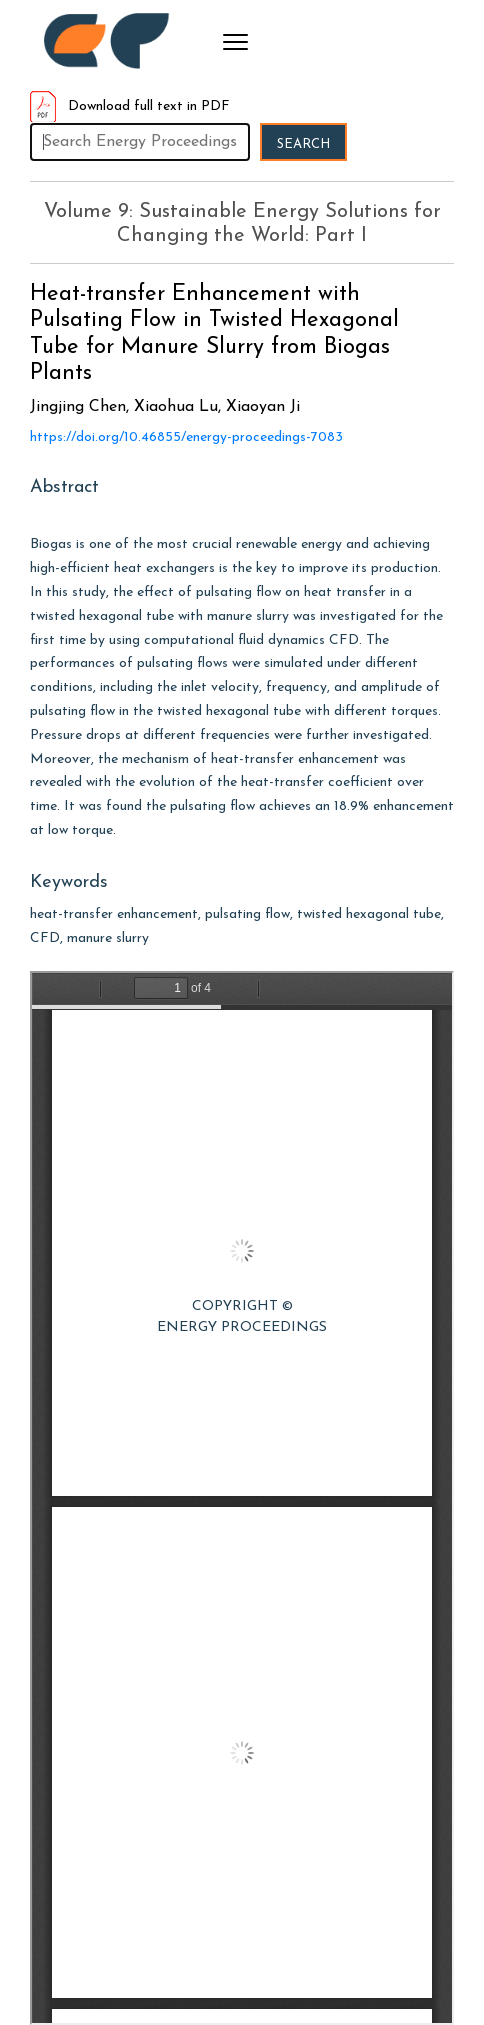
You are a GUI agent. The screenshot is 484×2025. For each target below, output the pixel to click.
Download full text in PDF (130, 106)
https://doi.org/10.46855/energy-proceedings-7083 (186, 437)
